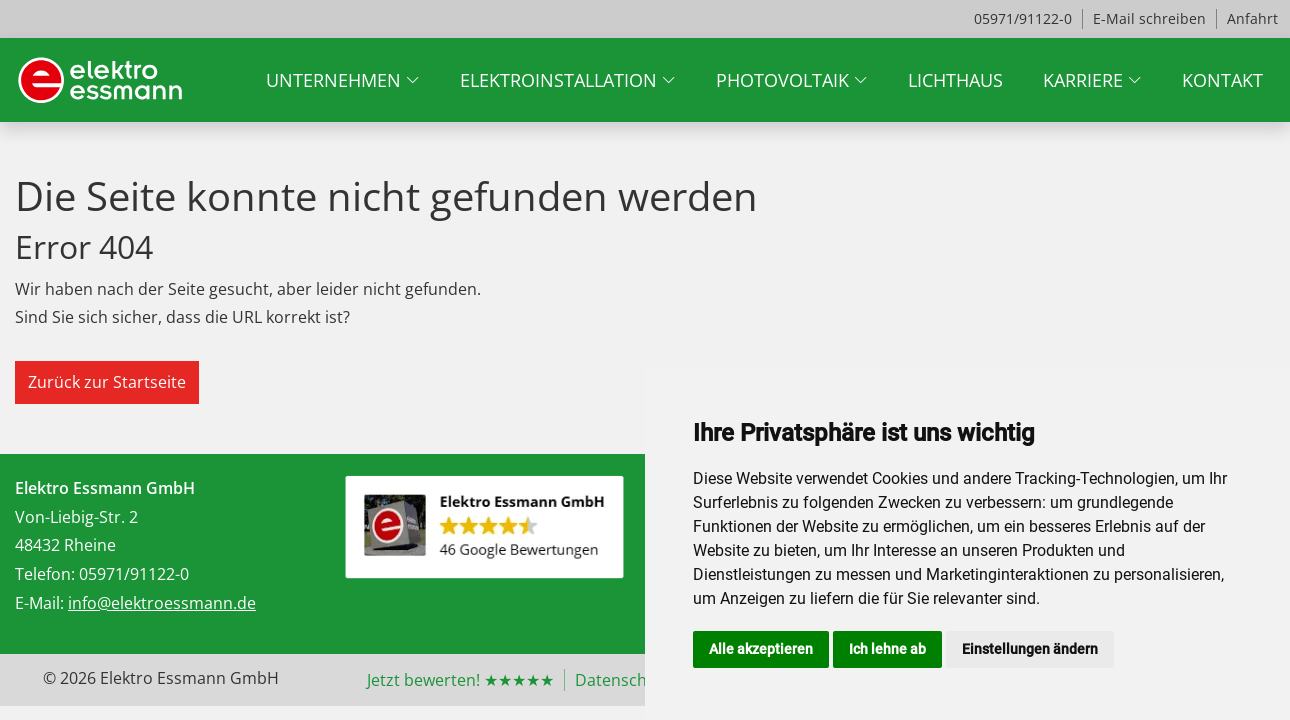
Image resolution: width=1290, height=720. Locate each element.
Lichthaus (955, 80)
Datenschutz (623, 680)
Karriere (1083, 80)
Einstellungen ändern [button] (1030, 649)
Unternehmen (333, 80)
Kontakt (1222, 80)
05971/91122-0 (1023, 18)
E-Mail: (39, 603)
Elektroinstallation (558, 80)
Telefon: (45, 574)
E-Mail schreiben (1149, 18)
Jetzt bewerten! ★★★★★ (460, 680)
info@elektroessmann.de (162, 603)
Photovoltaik (782, 80)
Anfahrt (1252, 18)
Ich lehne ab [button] (887, 649)
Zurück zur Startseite (107, 382)
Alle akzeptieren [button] (761, 649)
